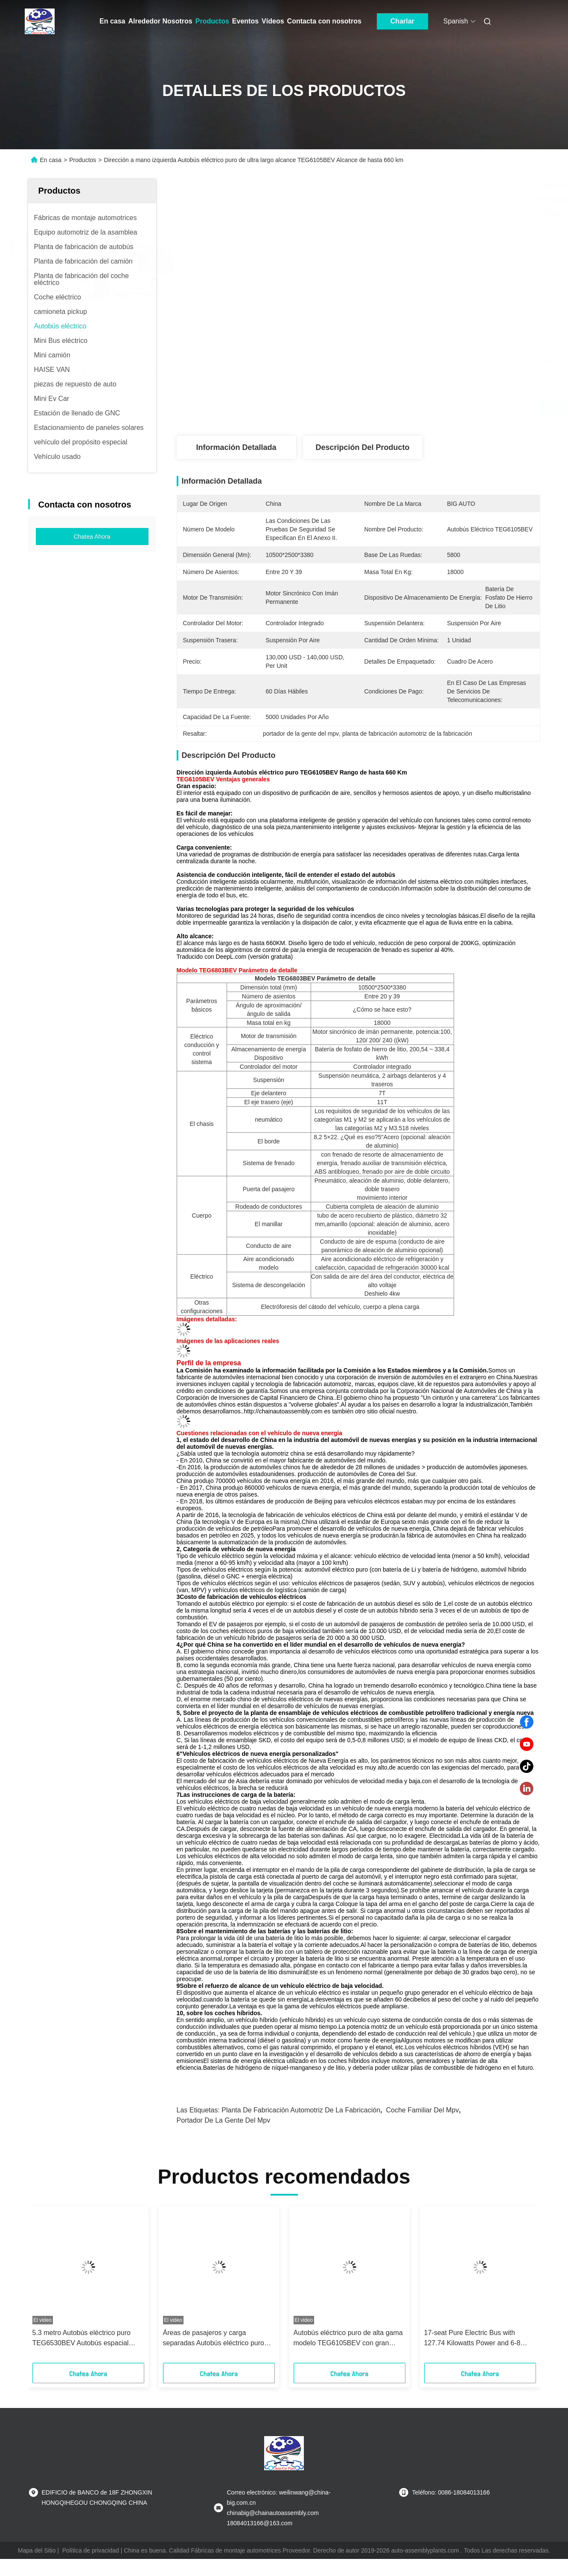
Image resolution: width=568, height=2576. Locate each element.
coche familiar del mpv (422, 2110)
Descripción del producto (362, 447)
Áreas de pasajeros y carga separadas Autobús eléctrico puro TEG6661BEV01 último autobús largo (213, 2338)
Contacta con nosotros (324, 21)
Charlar (402, 21)
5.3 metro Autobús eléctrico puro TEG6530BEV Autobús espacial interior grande (81, 2338)
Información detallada (236, 447)
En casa (112, 21)
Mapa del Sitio (37, 2550)
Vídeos (273, 21)
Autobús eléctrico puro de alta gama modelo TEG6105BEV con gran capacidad (348, 2338)
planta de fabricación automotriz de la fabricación (300, 2110)
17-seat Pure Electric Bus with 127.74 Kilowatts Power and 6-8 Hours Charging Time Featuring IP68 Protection (480, 2338)
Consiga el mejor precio (405, 407)
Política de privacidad (90, 2550)
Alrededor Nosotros (160, 21)
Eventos (245, 21)
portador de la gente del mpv (224, 2120)
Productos (212, 21)
